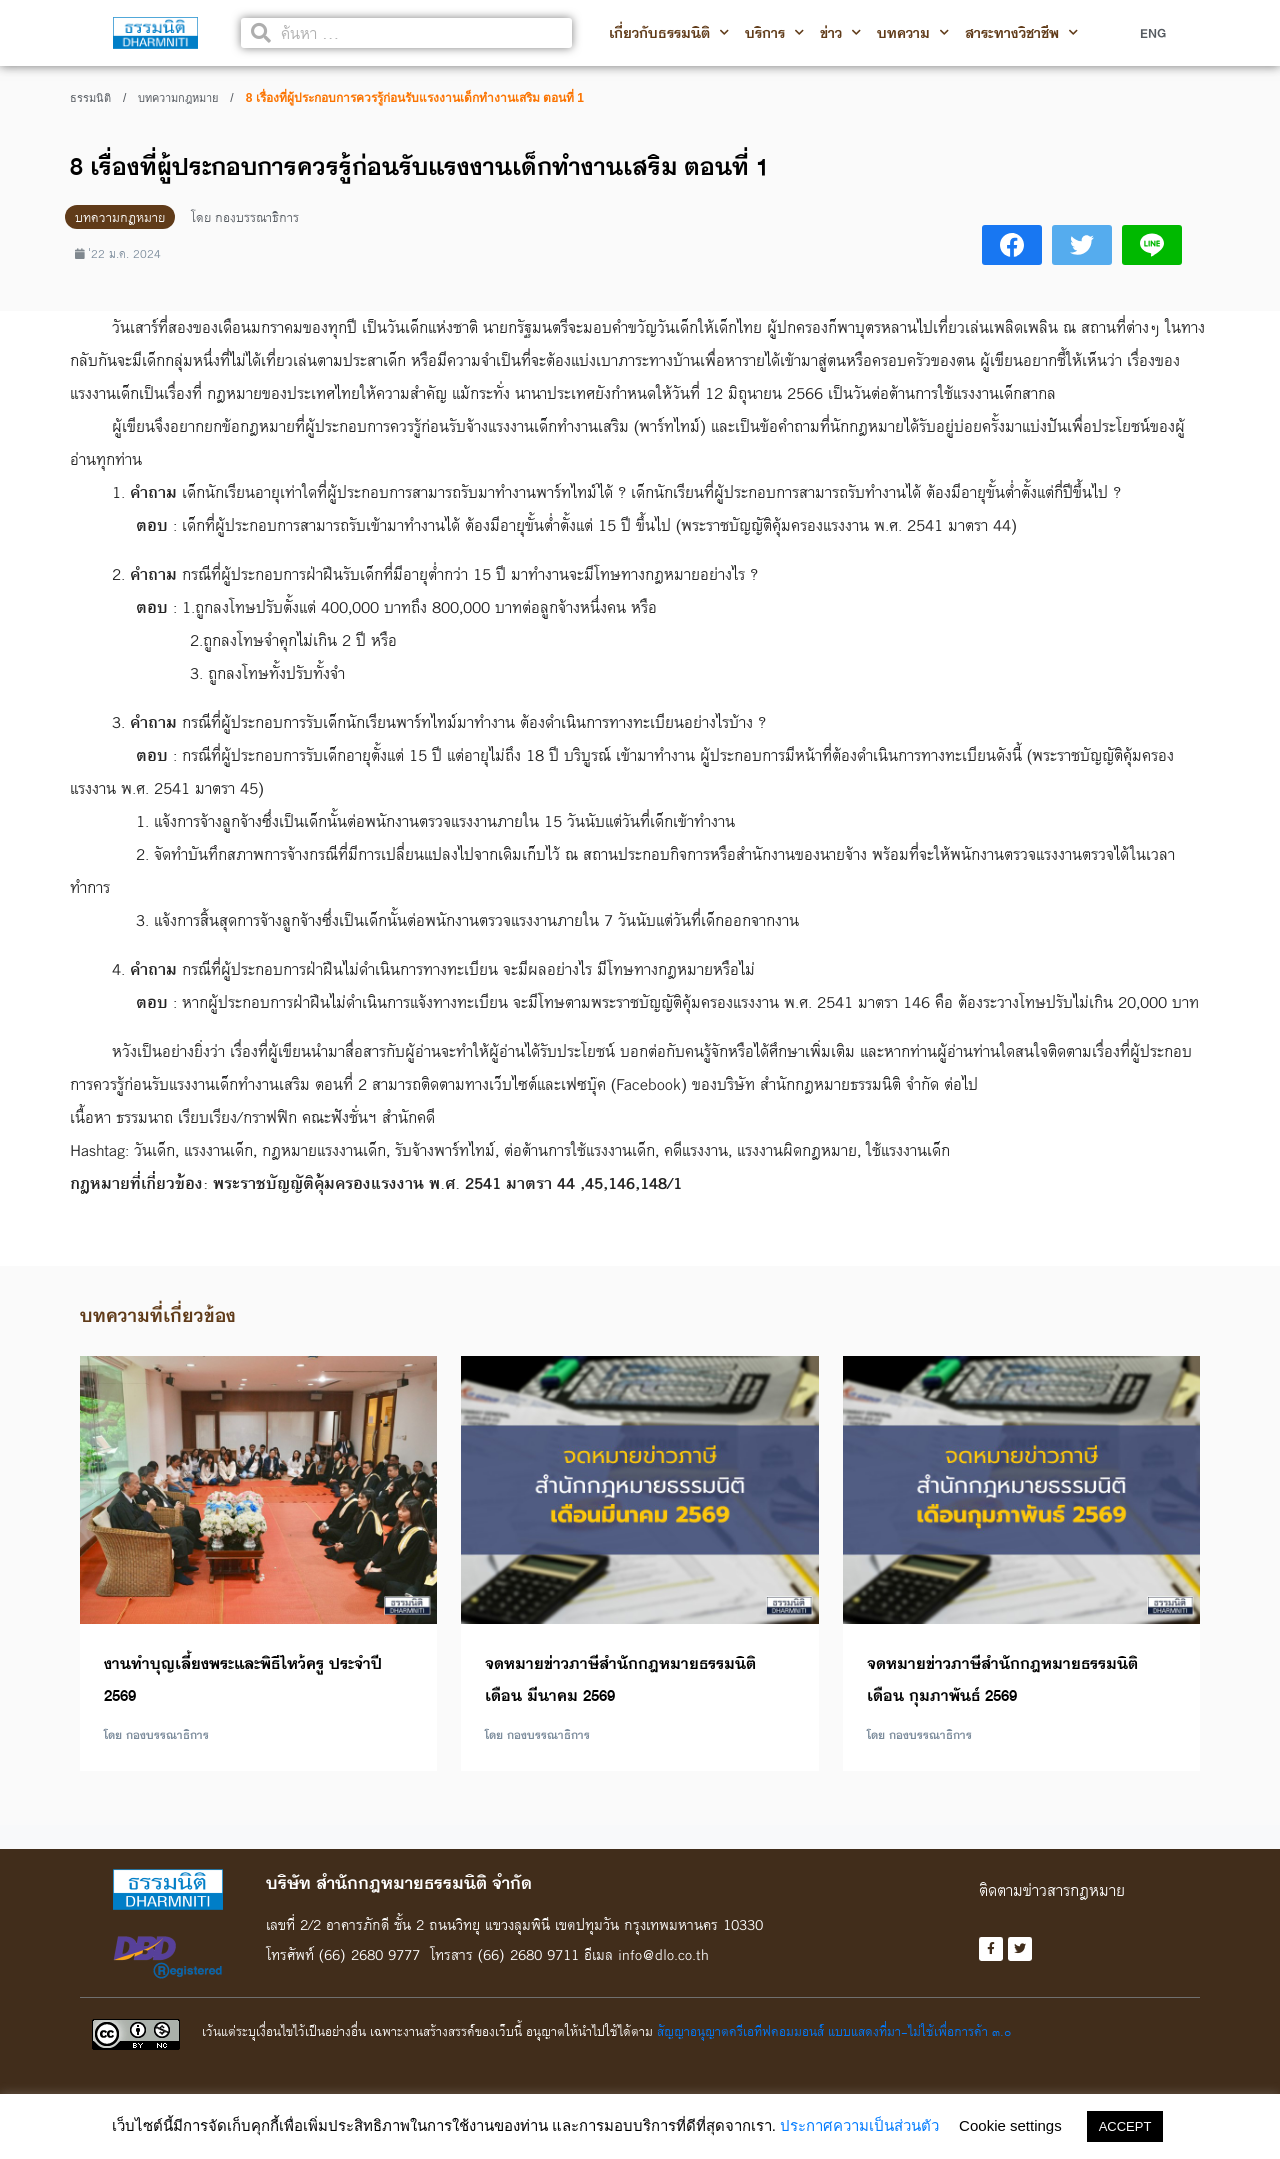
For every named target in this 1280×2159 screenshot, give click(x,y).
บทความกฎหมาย (178, 98)
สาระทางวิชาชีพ (1021, 33)
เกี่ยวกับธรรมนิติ (669, 33)
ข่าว (840, 33)
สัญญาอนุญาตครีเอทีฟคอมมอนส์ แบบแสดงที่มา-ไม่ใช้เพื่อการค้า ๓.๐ (834, 2033)
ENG (1153, 33)
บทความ (913, 33)
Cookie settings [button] (1010, 2125)
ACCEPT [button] (1125, 2126)
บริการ (774, 33)
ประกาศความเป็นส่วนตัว (859, 2125)
